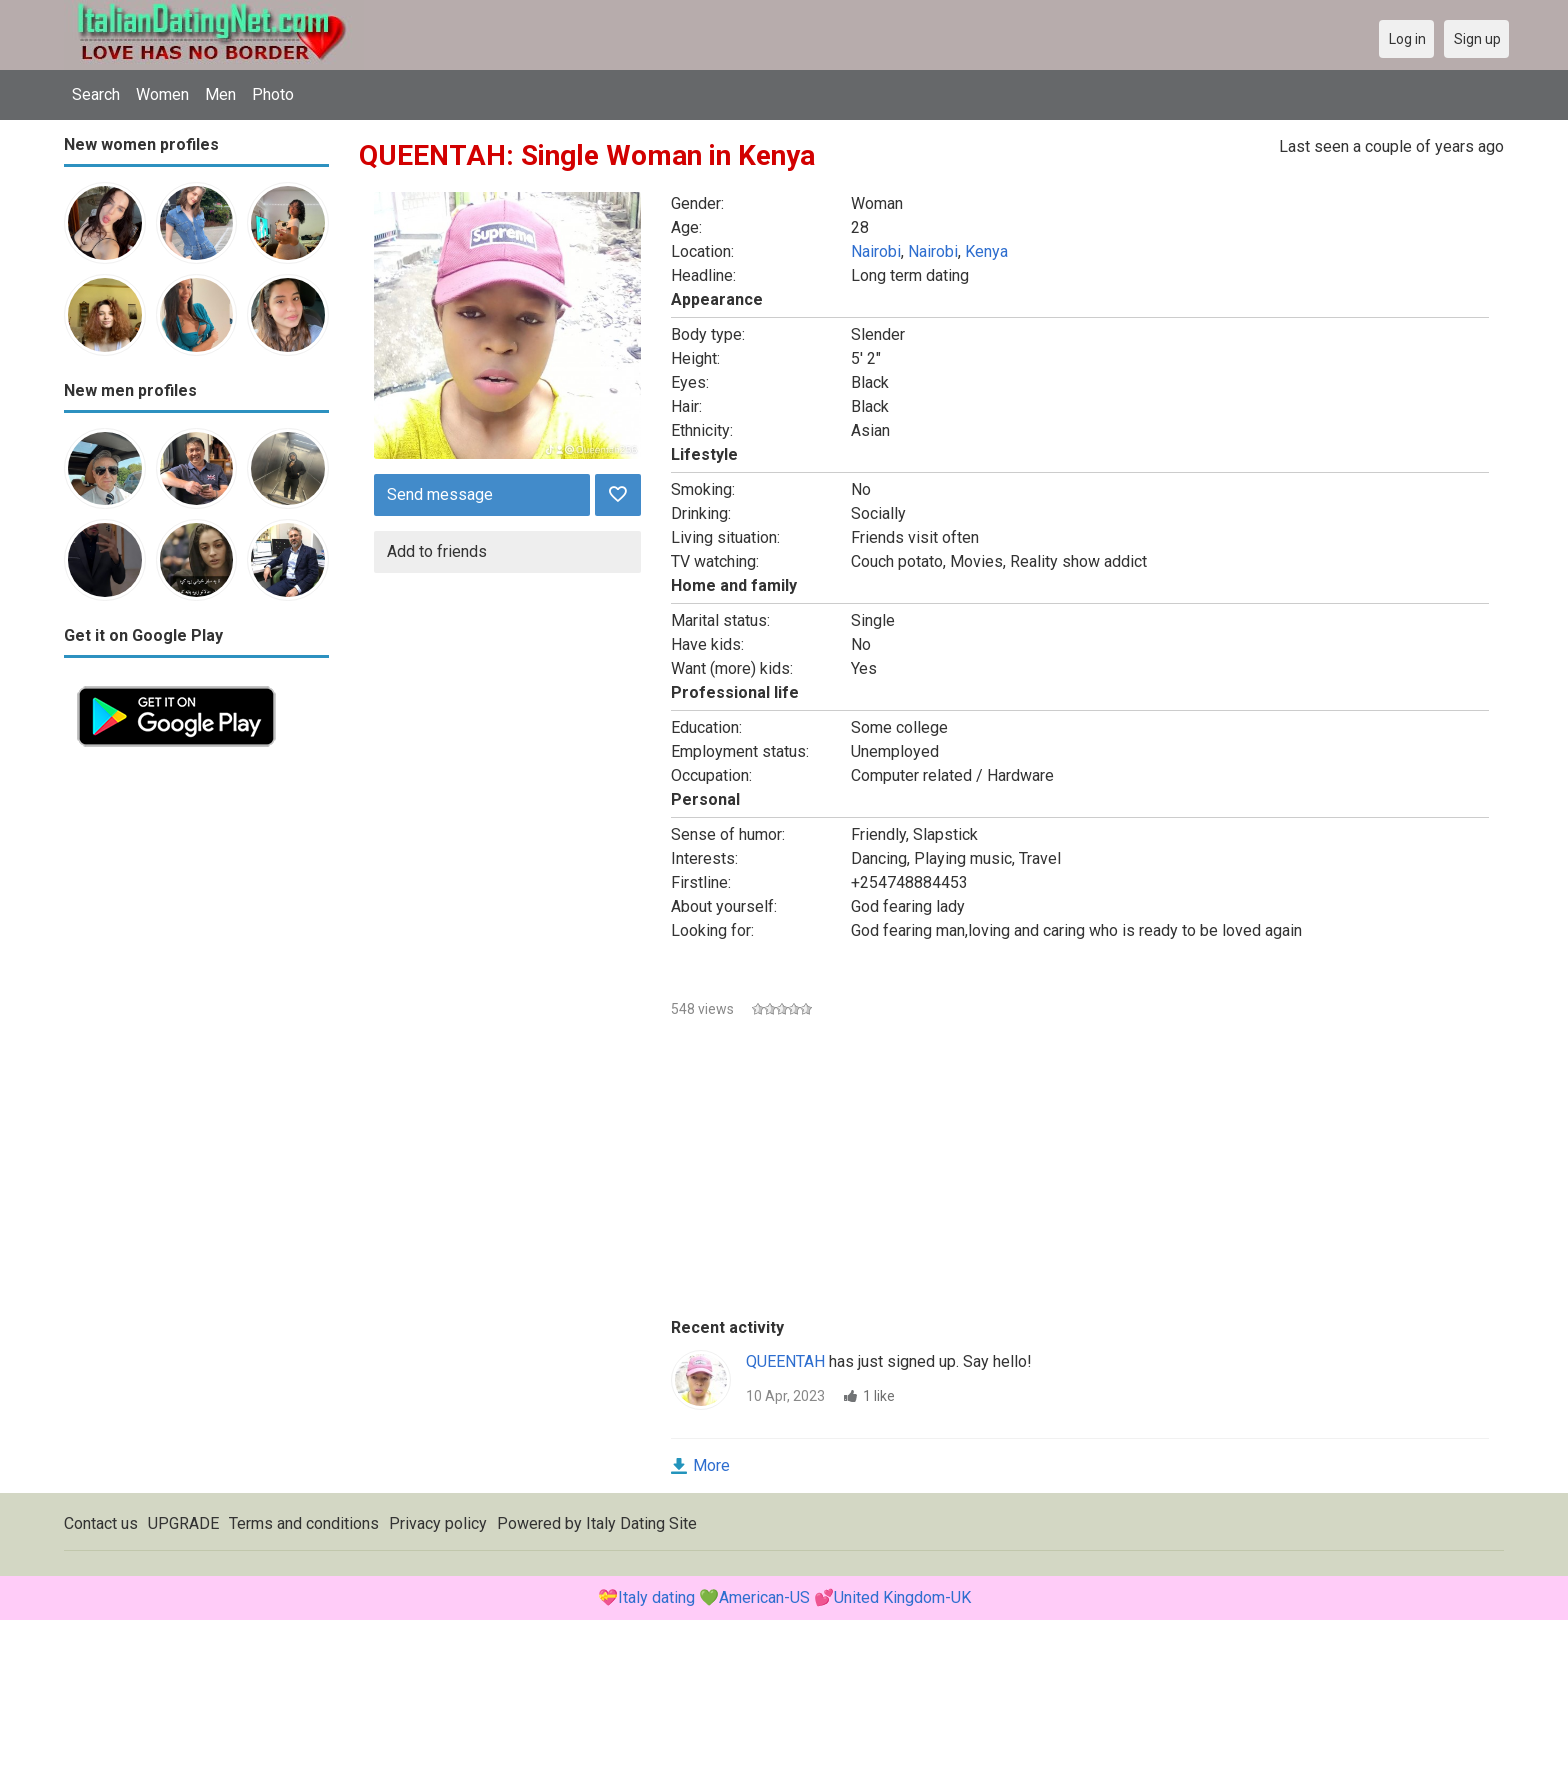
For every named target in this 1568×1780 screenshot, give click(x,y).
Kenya (986, 251)
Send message (440, 494)
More (711, 1465)
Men (220, 94)
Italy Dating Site (641, 1523)
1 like (879, 1396)
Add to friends (437, 551)
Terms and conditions (304, 1523)
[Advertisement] (196, 1060)
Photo (273, 94)
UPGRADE (183, 1523)
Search (96, 94)
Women (162, 94)
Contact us (101, 1523)
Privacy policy (438, 1523)
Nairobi (876, 251)
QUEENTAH (785, 1361)
